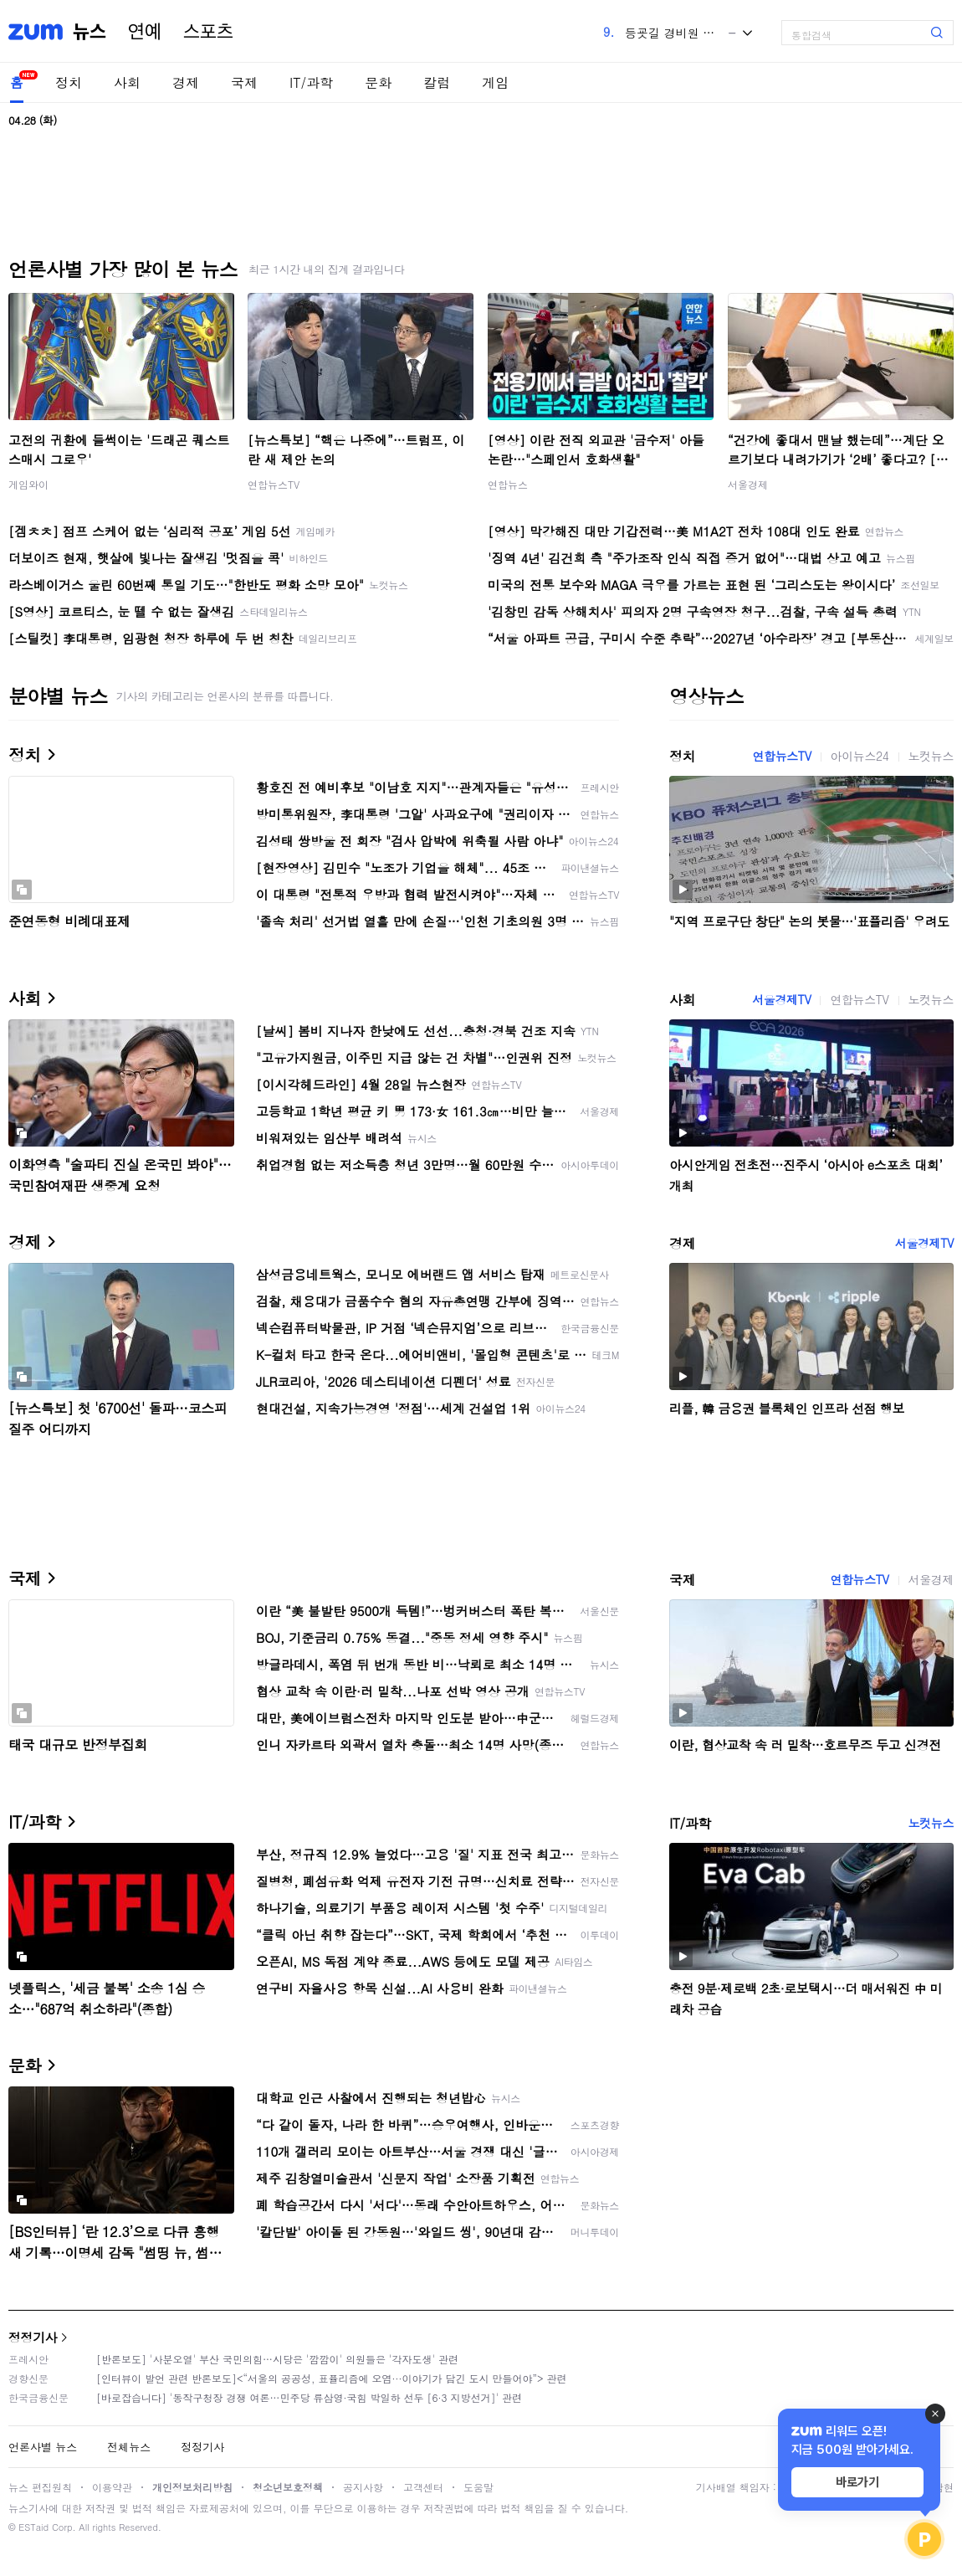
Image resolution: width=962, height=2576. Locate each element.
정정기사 (32, 2337)
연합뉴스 (508, 484)
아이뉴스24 (860, 755)
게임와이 (28, 484)
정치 (68, 82)
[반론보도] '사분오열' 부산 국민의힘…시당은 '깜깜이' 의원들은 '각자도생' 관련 (277, 2359)
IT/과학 (311, 82)
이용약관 (112, 2487)
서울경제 (748, 484)
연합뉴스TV (273, 484)
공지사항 (363, 2487)
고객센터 (423, 2487)
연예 (144, 32)
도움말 (478, 2487)
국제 (244, 82)
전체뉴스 (129, 2447)
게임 (495, 82)
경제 (185, 82)
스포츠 (208, 32)
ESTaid (33, 2527)
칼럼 (436, 82)
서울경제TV (781, 999)
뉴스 (89, 32)
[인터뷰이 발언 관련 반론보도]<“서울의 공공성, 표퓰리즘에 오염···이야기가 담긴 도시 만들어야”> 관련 (331, 2378)
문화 (378, 82)
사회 (127, 82)
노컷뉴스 (931, 755)
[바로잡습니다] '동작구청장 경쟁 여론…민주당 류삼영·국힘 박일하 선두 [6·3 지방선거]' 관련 (309, 2397)
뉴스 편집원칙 (40, 2487)
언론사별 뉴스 (42, 2447)
